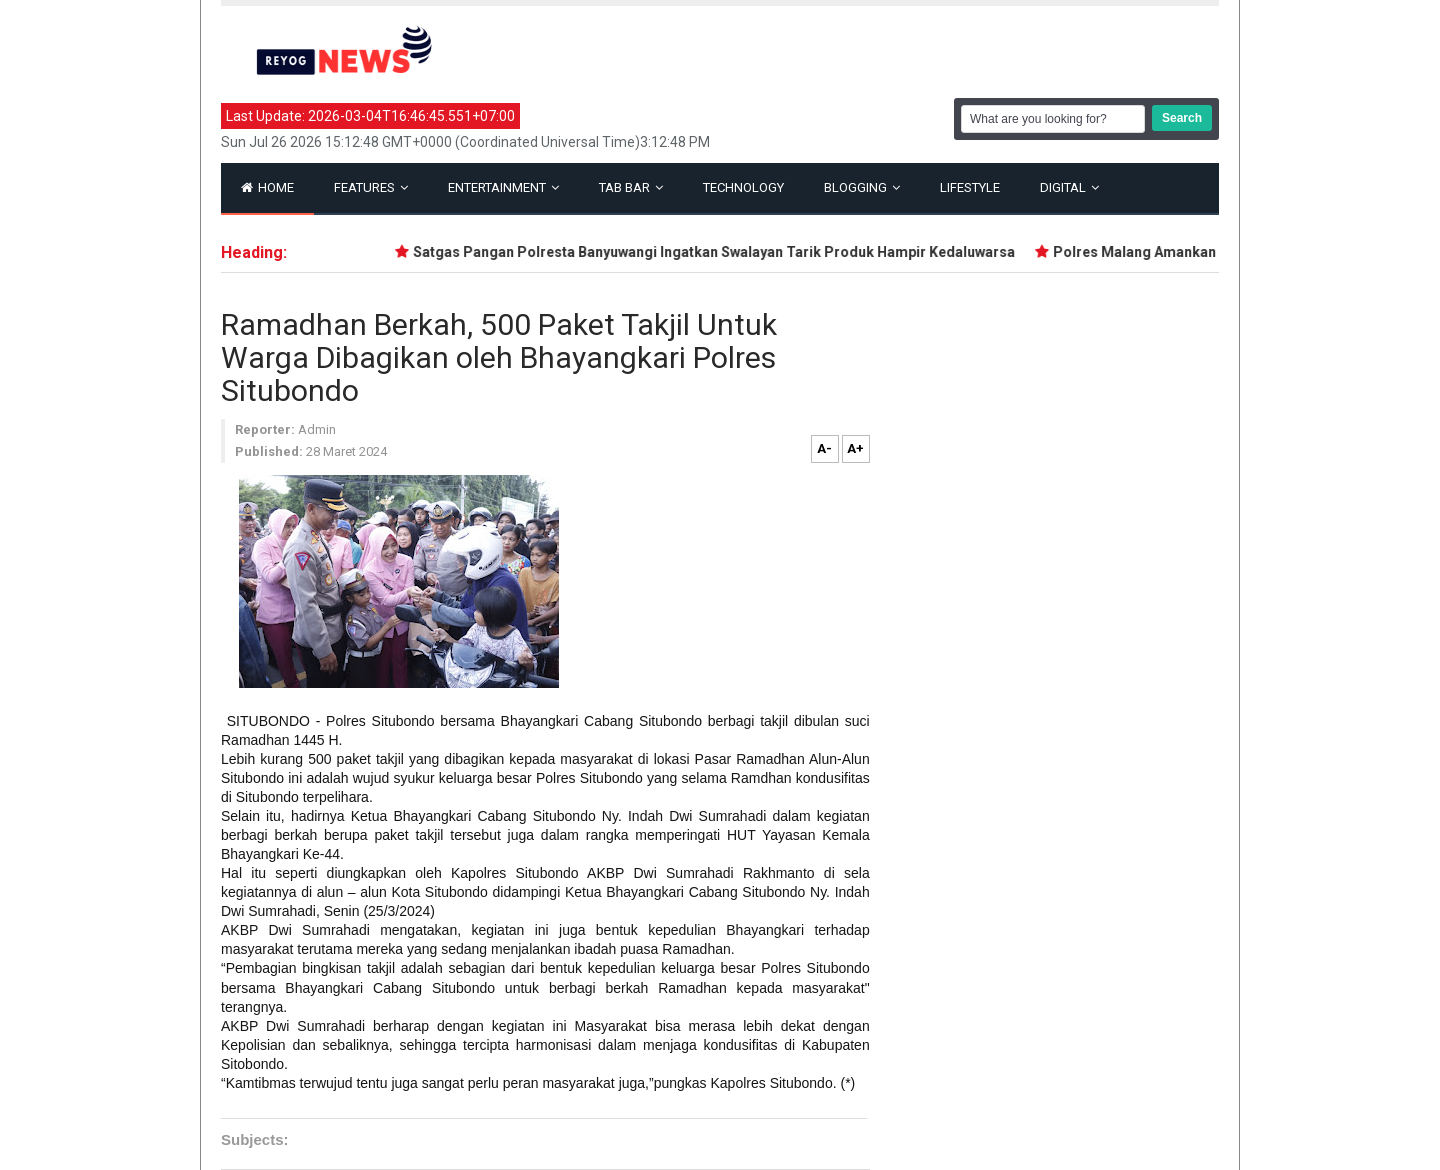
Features (371, 187)
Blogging (862, 187)
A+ (855, 448)
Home (267, 187)
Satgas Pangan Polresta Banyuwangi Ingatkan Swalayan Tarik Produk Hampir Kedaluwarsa (717, 252)
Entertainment (503, 187)
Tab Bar (631, 187)
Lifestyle (970, 187)
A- (824, 448)
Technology (743, 187)
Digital (1069, 187)
